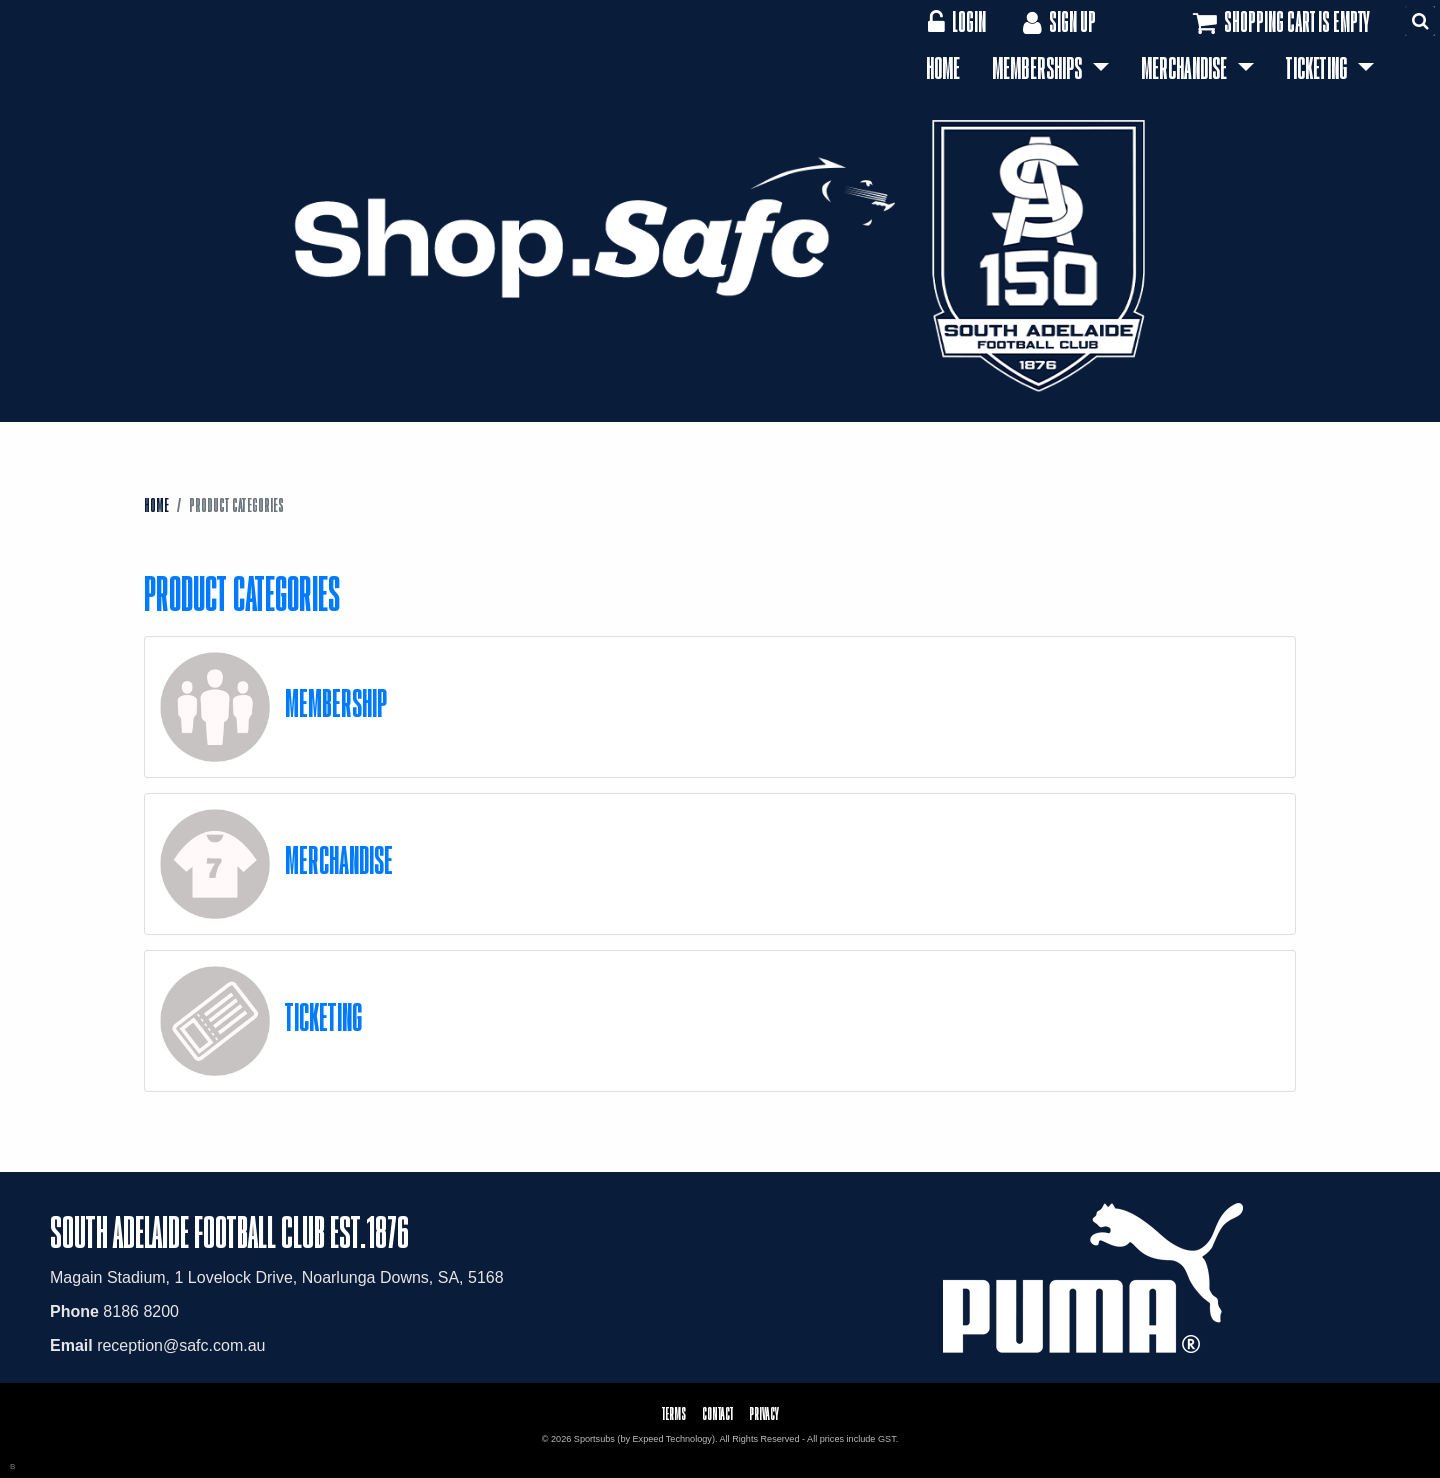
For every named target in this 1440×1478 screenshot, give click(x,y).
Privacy (764, 1413)
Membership (336, 702)
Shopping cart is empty (1279, 23)
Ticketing (1318, 68)
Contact (717, 1413)
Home (943, 68)
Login (956, 21)
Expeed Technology (672, 1439)
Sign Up (1057, 21)
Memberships (1039, 68)
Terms (674, 1413)
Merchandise (1186, 68)
